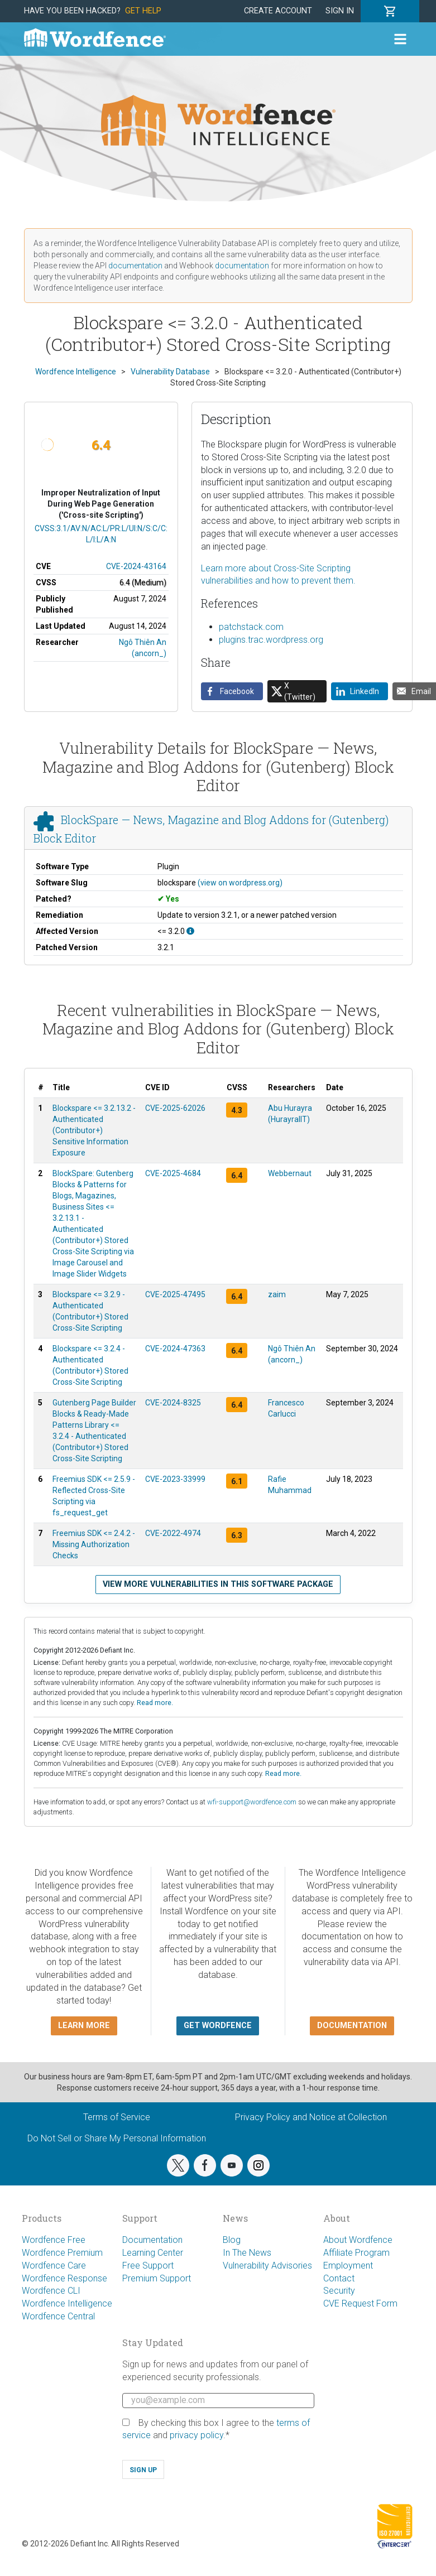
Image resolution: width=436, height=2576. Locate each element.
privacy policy (196, 2435)
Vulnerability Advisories (267, 2265)
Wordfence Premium (62, 2252)
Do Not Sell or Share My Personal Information (116, 2138)
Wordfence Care (54, 2265)
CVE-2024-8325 (173, 1402)
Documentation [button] (352, 2025)
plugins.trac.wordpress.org (271, 639)
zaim (277, 1294)
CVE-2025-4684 (173, 1173)
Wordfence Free (53, 2240)
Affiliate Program (356, 2252)
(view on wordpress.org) (240, 882)
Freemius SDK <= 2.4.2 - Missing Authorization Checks (93, 1544)
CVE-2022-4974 (173, 1533)
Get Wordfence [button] (218, 2025)
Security (339, 2290)
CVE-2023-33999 (175, 1479)
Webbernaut (290, 1173)
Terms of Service (116, 2117)
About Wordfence (357, 2240)
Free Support (148, 2265)
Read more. (155, 1702)
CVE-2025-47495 (175, 1294)
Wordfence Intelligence (67, 2303)
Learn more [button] (84, 2025)
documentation (135, 265)
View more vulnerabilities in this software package (218, 1584)
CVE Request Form (360, 2303)
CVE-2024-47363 (175, 1348)
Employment (348, 2265)
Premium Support (156, 2278)
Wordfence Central (58, 2316)
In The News (247, 2252)
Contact (338, 2278)
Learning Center (152, 2252)
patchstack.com (251, 627)
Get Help (143, 11)
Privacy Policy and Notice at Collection (311, 2117)
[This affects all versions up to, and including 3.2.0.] (190, 931)
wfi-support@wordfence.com (251, 1802)
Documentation (152, 2240)
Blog (232, 2240)
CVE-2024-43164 (136, 566)
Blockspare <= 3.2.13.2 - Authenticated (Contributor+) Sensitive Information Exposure (94, 1130)
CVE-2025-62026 (175, 1108)
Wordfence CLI (51, 2290)
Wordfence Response (64, 2278)
